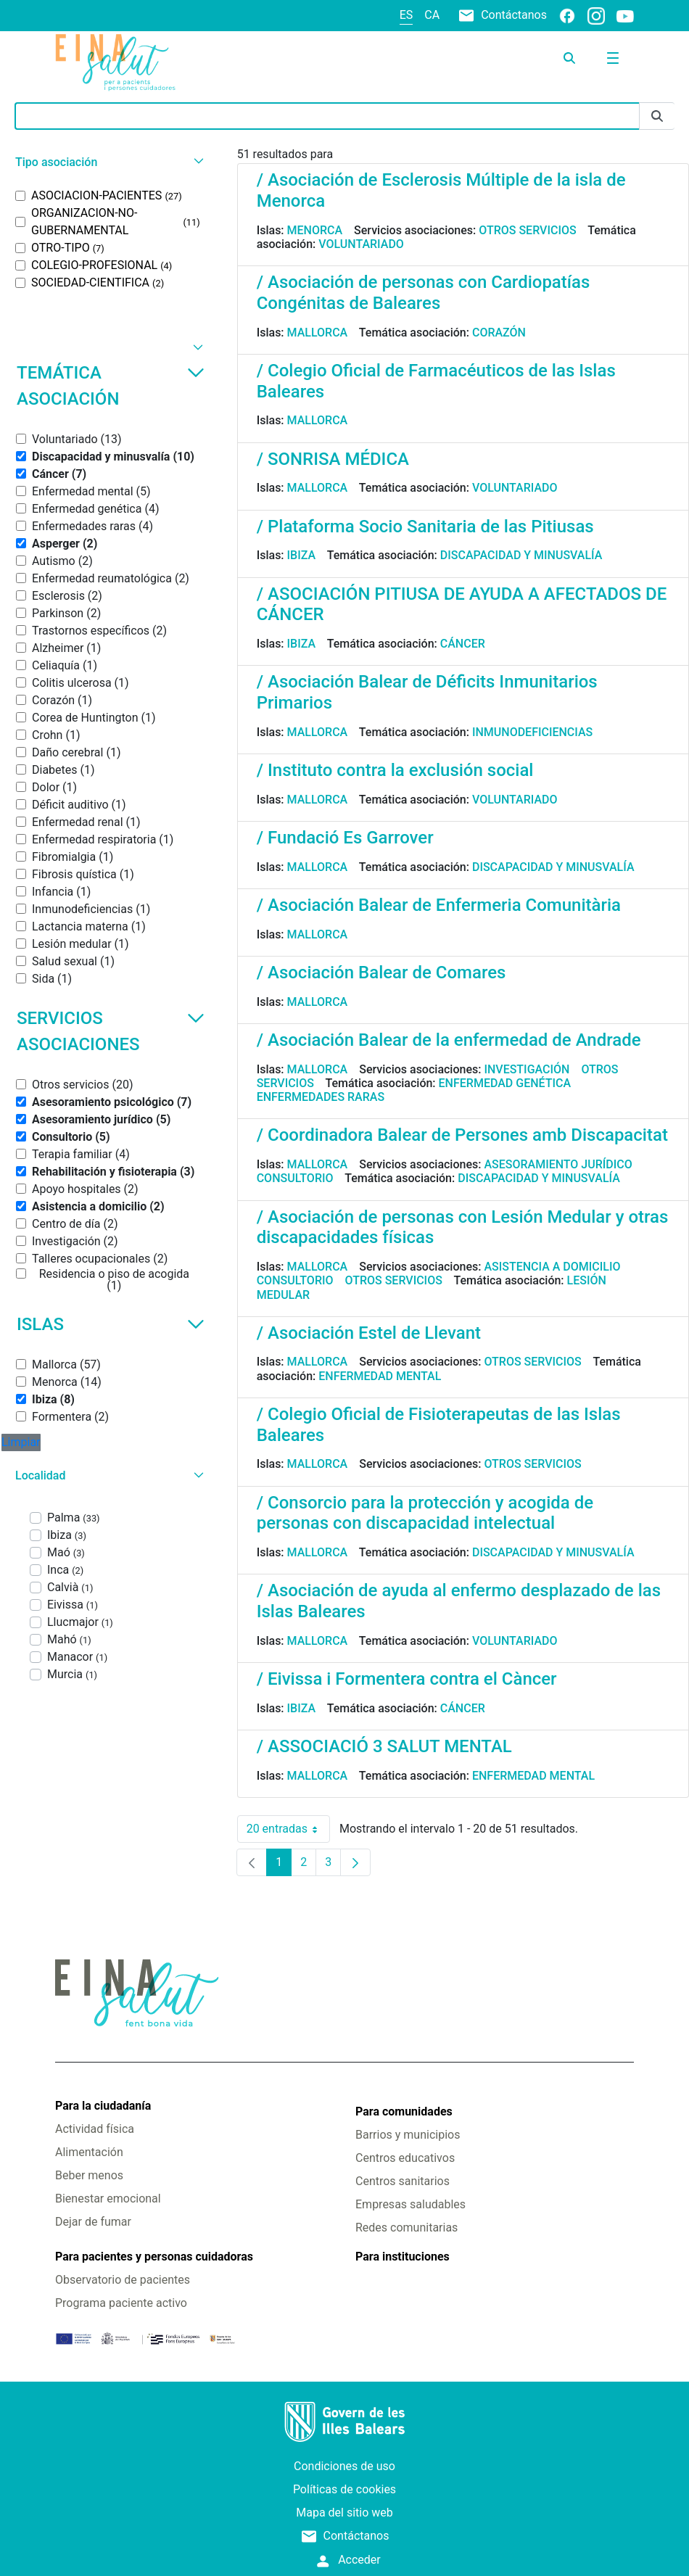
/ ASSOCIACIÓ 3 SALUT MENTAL (384, 1746)
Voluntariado (361, 244)
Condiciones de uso (344, 2466)
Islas (111, 1324)
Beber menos (89, 2175)
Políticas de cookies (344, 2489)
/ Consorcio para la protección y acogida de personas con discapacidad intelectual (425, 1513)
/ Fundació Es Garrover (345, 837)
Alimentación (89, 2152)
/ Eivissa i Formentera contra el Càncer (407, 1679)
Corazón (499, 332)
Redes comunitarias (406, 2227)
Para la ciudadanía (103, 2106)
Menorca (315, 230)
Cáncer (462, 644)
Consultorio (295, 1178)
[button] (108, 162)
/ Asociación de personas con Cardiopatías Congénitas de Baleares (423, 292)
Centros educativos (405, 2158)
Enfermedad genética (505, 1083)
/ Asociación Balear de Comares (381, 972)
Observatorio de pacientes (122, 2280)
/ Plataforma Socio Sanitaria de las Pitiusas (425, 526)
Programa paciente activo (121, 2303)
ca (432, 15)
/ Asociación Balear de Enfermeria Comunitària (439, 905)
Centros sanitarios (402, 2181)
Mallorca (317, 332)
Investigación (526, 1069)
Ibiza (301, 555)
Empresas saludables (410, 2204)
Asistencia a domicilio (552, 1266)
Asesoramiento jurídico (558, 1164)
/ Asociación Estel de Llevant (369, 1333)
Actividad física (94, 2129)
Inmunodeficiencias (532, 732)
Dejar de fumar (93, 2222)
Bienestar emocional (108, 2198)
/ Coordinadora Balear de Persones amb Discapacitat (462, 1135)
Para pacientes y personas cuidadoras (154, 2256)
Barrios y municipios (407, 2135)
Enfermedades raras (320, 1097)
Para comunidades (404, 2111)
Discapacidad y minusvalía (521, 555)
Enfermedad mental (379, 1376)
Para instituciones (402, 2256)
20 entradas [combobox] (288, 1829)
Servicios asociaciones (111, 1031)
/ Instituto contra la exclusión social (395, 770)
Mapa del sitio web (344, 2512)
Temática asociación (111, 386)
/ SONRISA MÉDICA (333, 459)
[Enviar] (657, 116)
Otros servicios (527, 230)
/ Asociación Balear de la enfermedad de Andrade (449, 1040)
